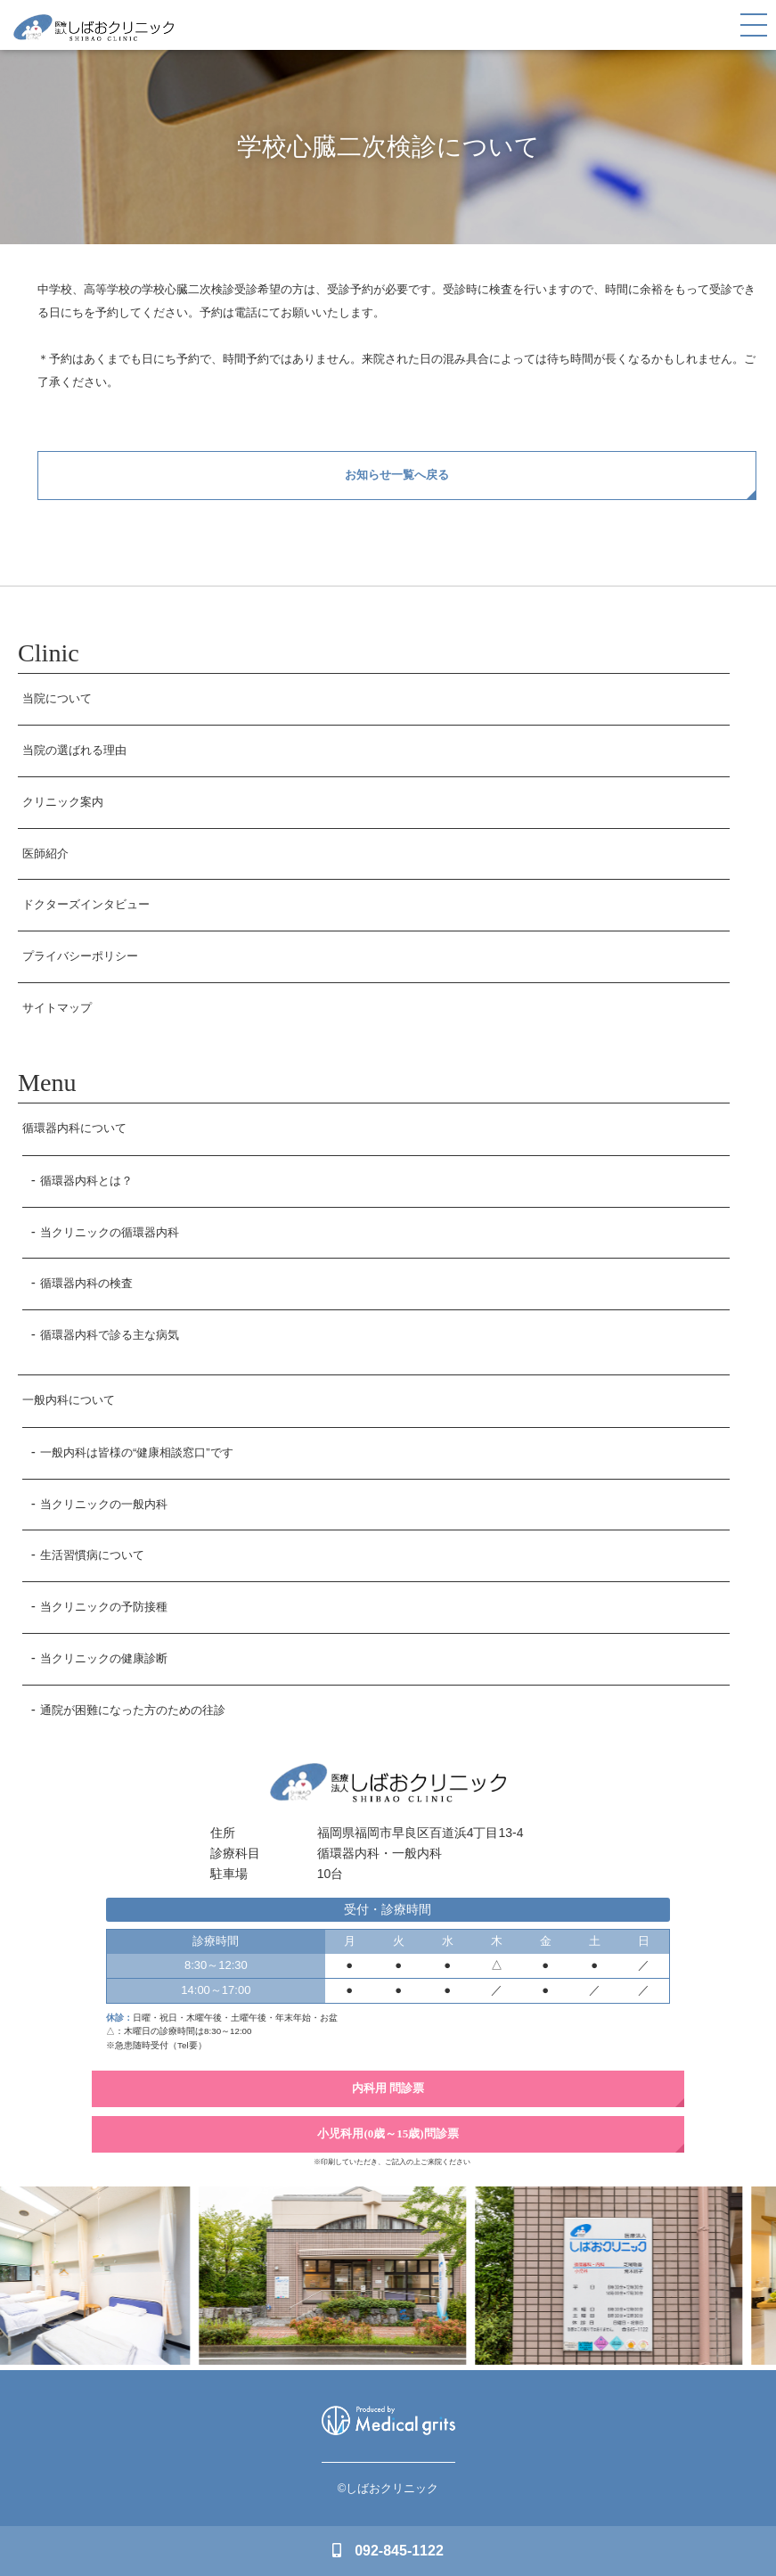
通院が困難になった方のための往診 (132, 1710)
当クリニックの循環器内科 (109, 1232)
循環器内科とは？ (86, 1180)
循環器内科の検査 (86, 1283)
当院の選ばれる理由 (74, 750)
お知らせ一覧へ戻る (397, 474)
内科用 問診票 (388, 2088)
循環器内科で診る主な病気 (109, 1334)
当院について (57, 698)
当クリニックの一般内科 (103, 1504)
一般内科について (68, 1400)
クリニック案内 (62, 801)
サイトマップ (57, 1007)
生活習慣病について (92, 1555)
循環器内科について (74, 1128)
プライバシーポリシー (80, 956)
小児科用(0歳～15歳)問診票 (387, 2133)
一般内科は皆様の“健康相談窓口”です (136, 1452)
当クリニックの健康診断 (103, 1658)
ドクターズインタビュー (86, 904)
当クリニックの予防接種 (103, 1606)
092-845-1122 (388, 2550)
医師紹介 (45, 853)
